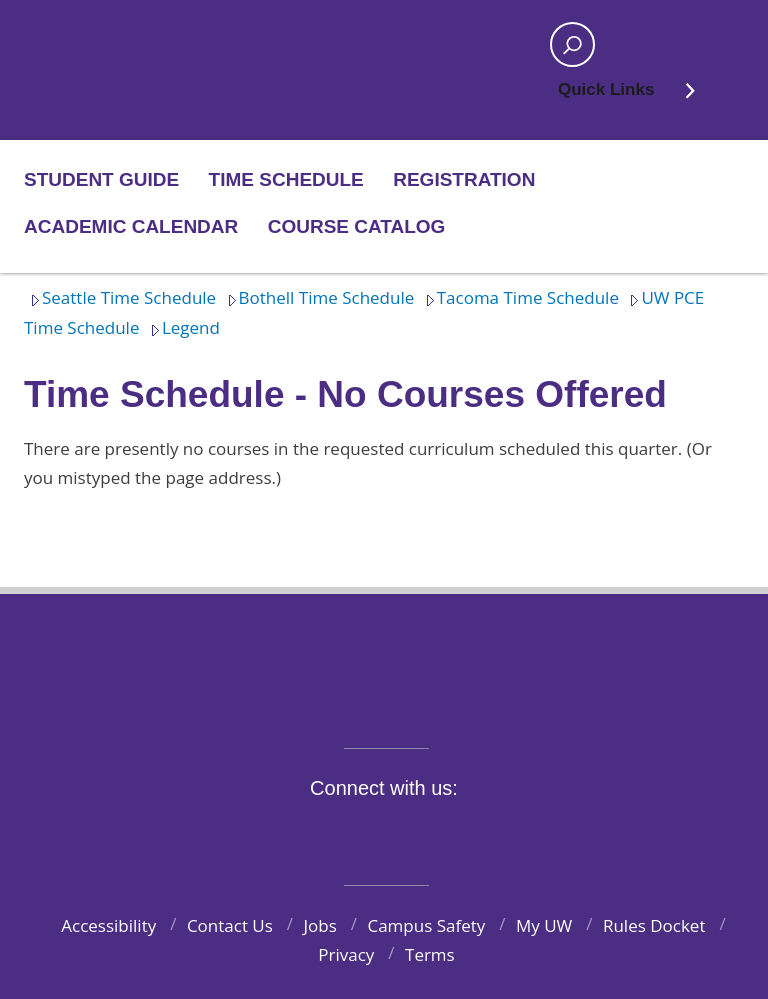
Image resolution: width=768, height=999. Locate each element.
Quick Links (627, 96)
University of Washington (384, 658)
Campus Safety (426, 925)
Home (90, 45)
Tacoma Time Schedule (519, 297)
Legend (182, 327)
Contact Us (230, 925)
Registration (464, 179)
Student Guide (101, 179)
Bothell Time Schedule (318, 297)
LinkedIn (466, 834)
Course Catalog (357, 226)
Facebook (280, 834)
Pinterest (513, 834)
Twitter (327, 834)
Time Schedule (286, 179)
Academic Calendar (131, 226)
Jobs (320, 925)
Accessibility (108, 925)
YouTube (420, 834)
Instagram (373, 834)
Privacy (346, 954)
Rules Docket (654, 925)
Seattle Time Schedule (120, 297)
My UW (544, 925)
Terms (430, 954)
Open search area (566, 51)
